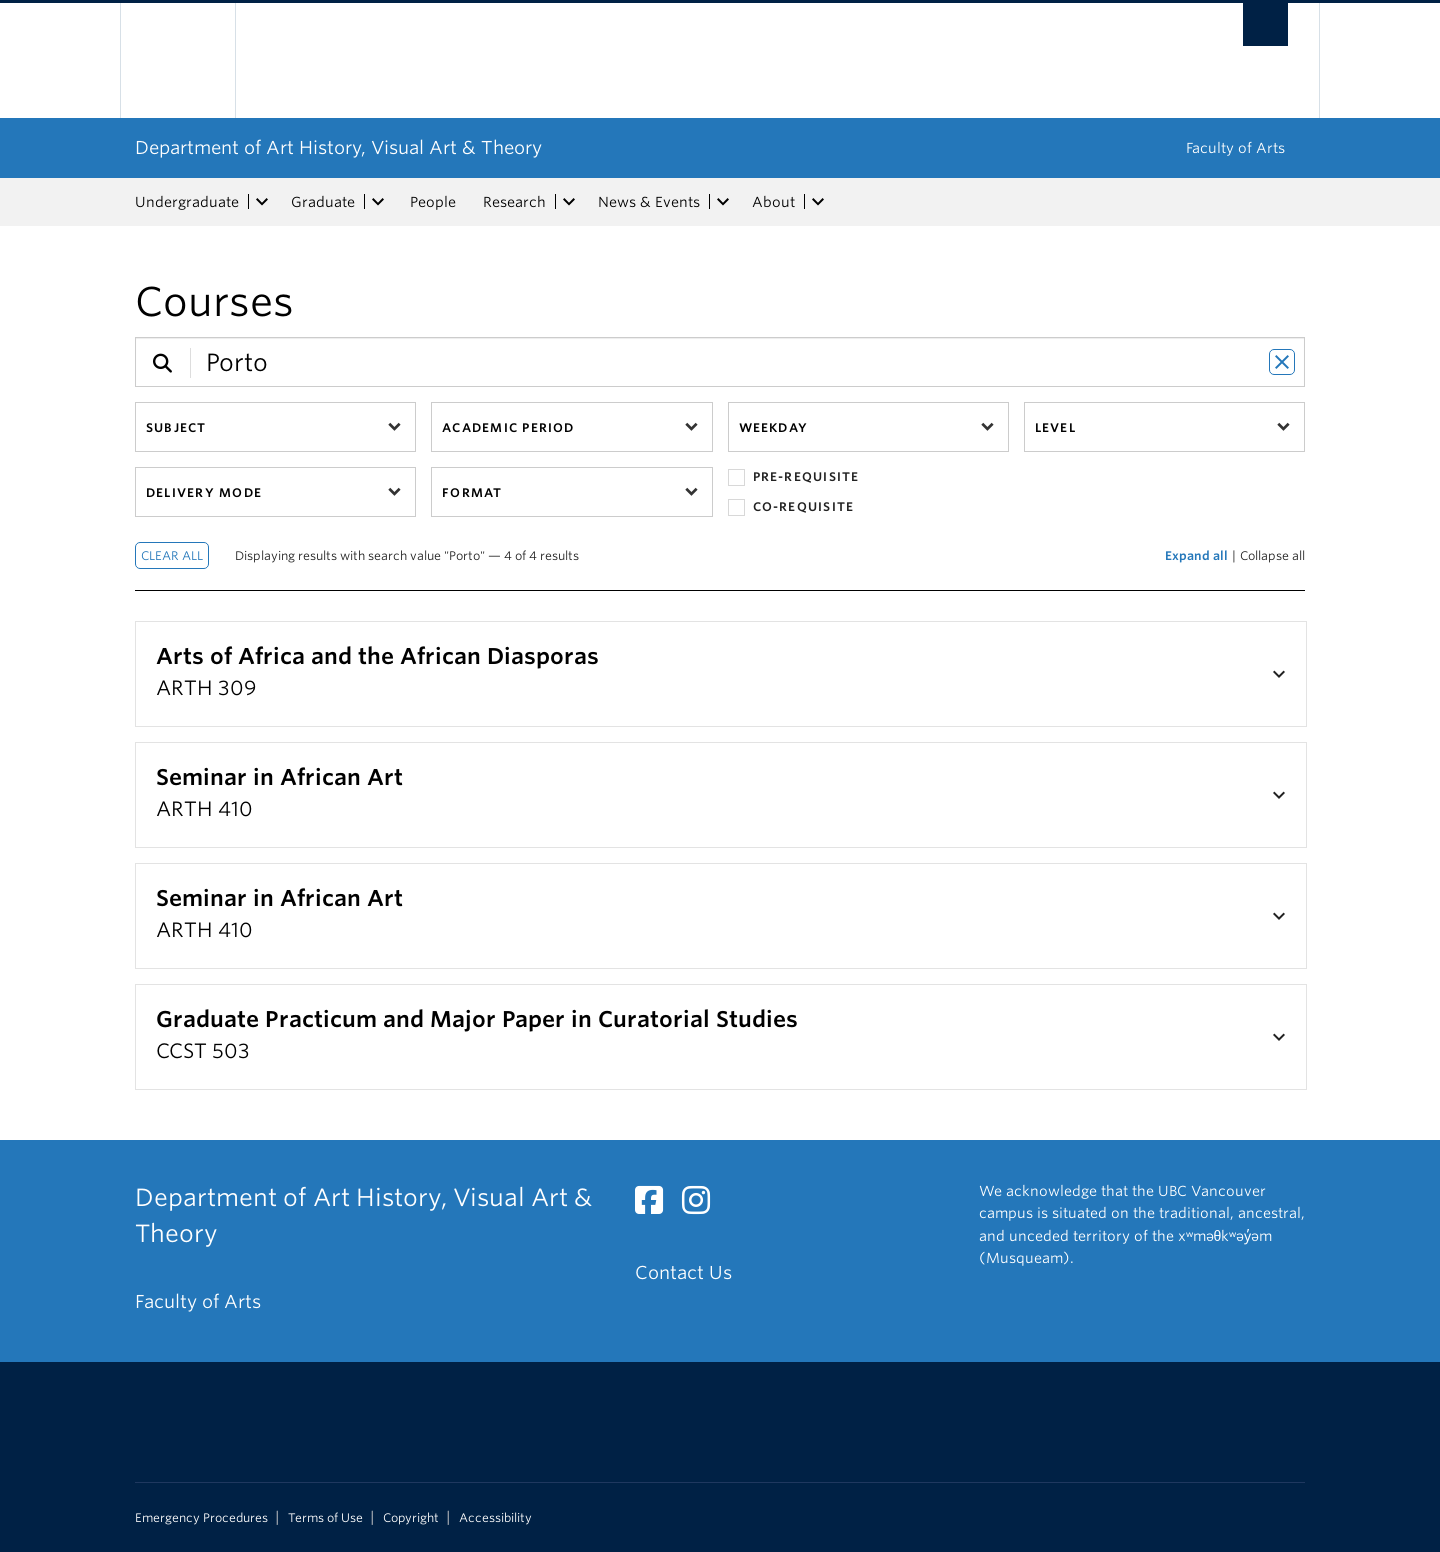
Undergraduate (187, 202)
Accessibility (495, 1518)
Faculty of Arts (1235, 148)
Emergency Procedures (201, 1518)
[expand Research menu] (569, 202)
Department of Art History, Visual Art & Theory (338, 147)
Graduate (323, 202)
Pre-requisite (794, 477)
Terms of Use (325, 1518)
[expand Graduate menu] (378, 202)
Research (514, 202)
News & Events (649, 202)
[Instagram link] (703, 1205)
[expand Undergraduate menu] (262, 202)
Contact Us (683, 1272)
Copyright (411, 1518)
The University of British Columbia (177, 60)
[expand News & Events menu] (723, 202)
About (773, 202)
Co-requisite (791, 507)
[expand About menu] (818, 202)
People (433, 202)
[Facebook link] (656, 1205)
